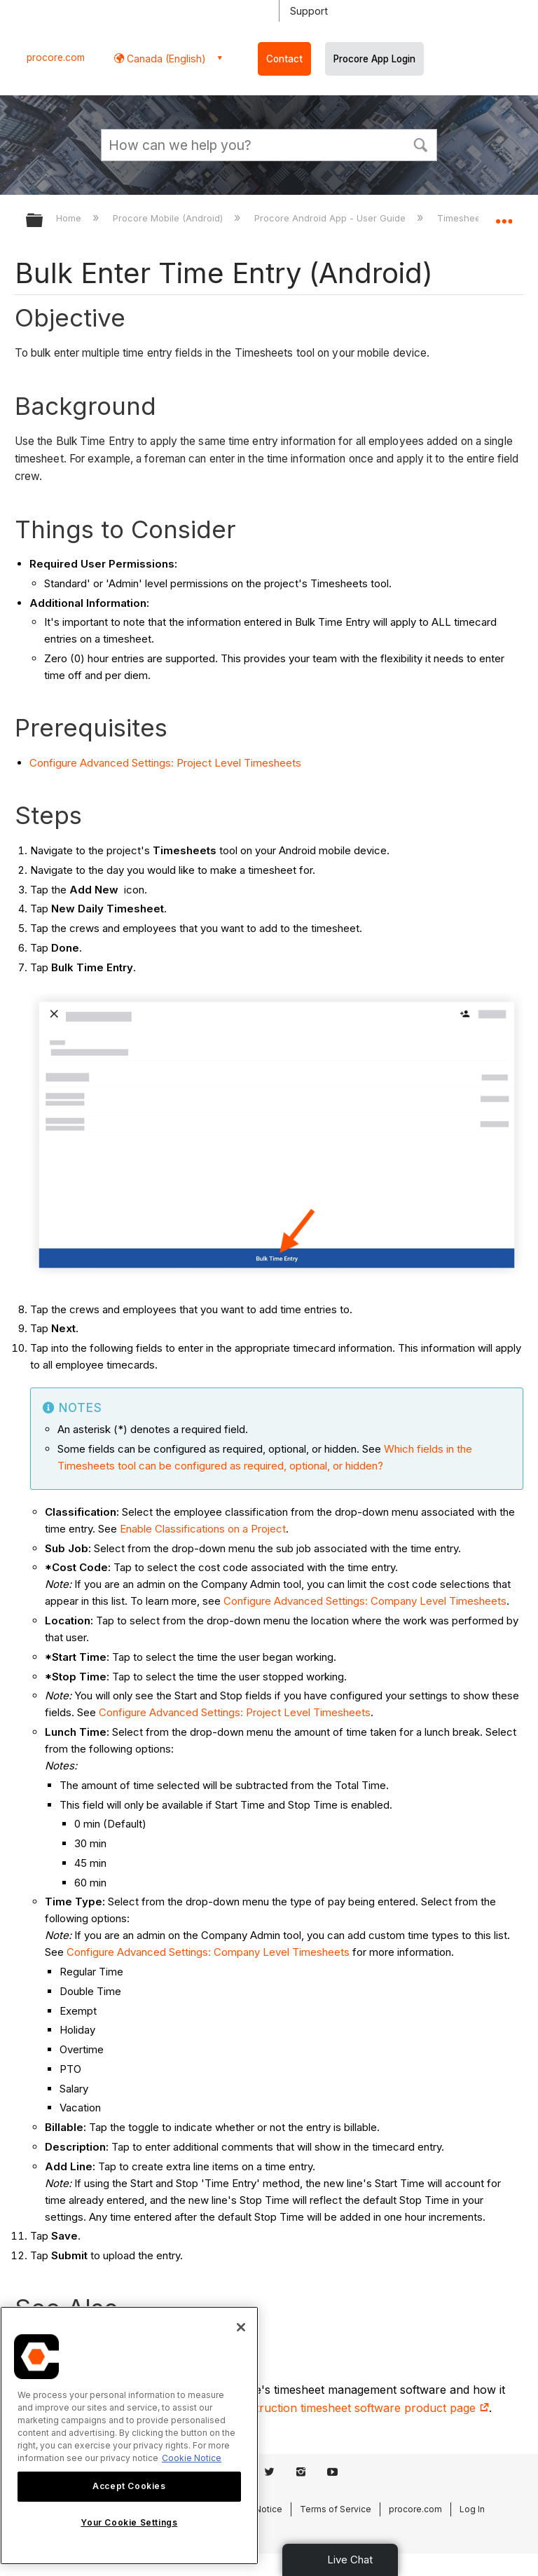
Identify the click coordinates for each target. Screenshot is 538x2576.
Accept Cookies (128, 2486)
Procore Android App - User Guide (331, 218)
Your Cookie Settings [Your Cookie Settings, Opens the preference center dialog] (129, 2522)
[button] (420, 143)
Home (70, 218)
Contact (284, 58)
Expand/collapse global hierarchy (43, 221)
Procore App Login (374, 58)
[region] (129, 2435)
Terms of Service (335, 2509)
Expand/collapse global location (503, 216)
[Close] (241, 2327)
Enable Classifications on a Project (203, 1528)
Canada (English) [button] (165, 58)
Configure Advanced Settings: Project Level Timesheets (165, 762)
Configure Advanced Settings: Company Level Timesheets (364, 1601)
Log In (472, 2509)
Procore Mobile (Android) (169, 218)
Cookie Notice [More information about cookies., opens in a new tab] (191, 2458)
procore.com (56, 57)
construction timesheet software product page (359, 2408)
